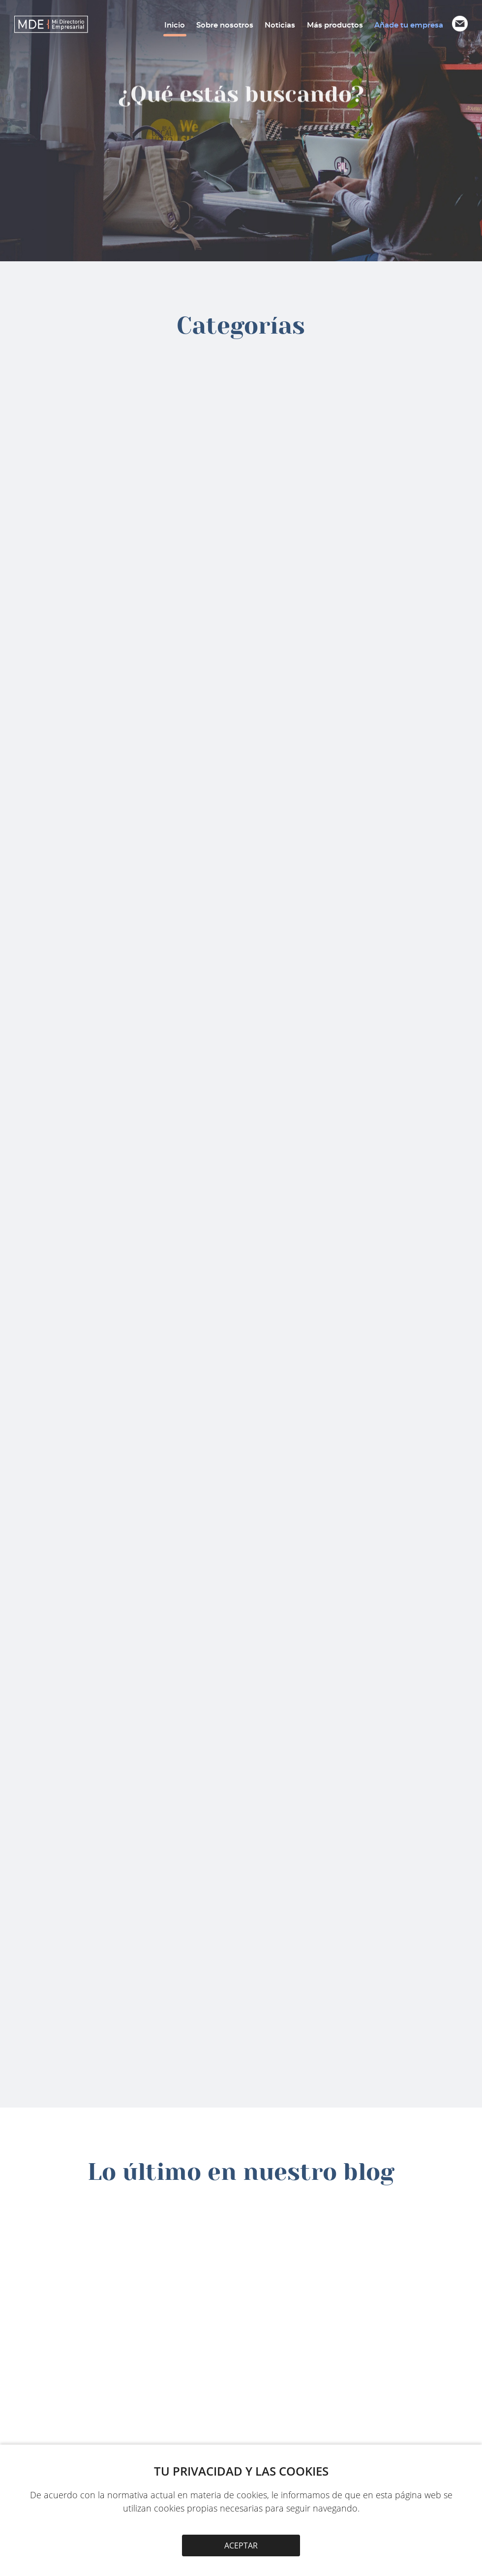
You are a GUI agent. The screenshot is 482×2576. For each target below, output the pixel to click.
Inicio (174, 25)
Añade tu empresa (408, 25)
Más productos (335, 25)
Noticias (280, 25)
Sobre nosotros (224, 25)
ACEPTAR (241, 2545)
